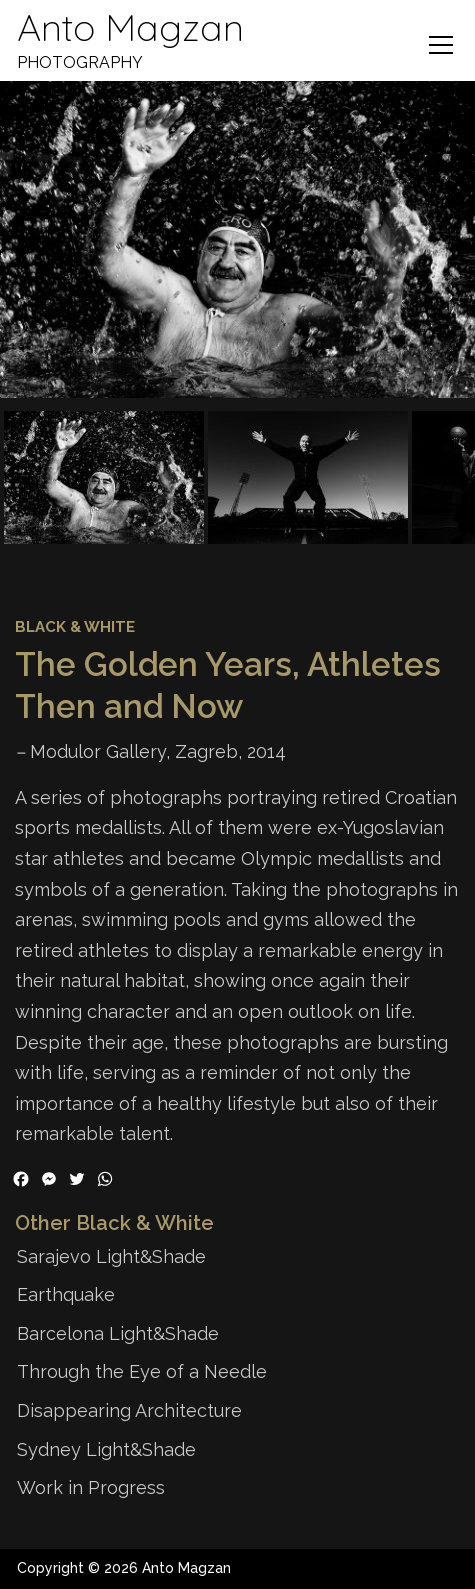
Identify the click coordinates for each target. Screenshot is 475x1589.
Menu (440, 45)
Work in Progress (91, 1487)
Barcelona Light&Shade (118, 1333)
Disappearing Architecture (129, 1410)
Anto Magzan (130, 25)
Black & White (75, 627)
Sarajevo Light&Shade (111, 1256)
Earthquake (66, 1294)
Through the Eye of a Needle (142, 1371)
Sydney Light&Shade (106, 1449)
